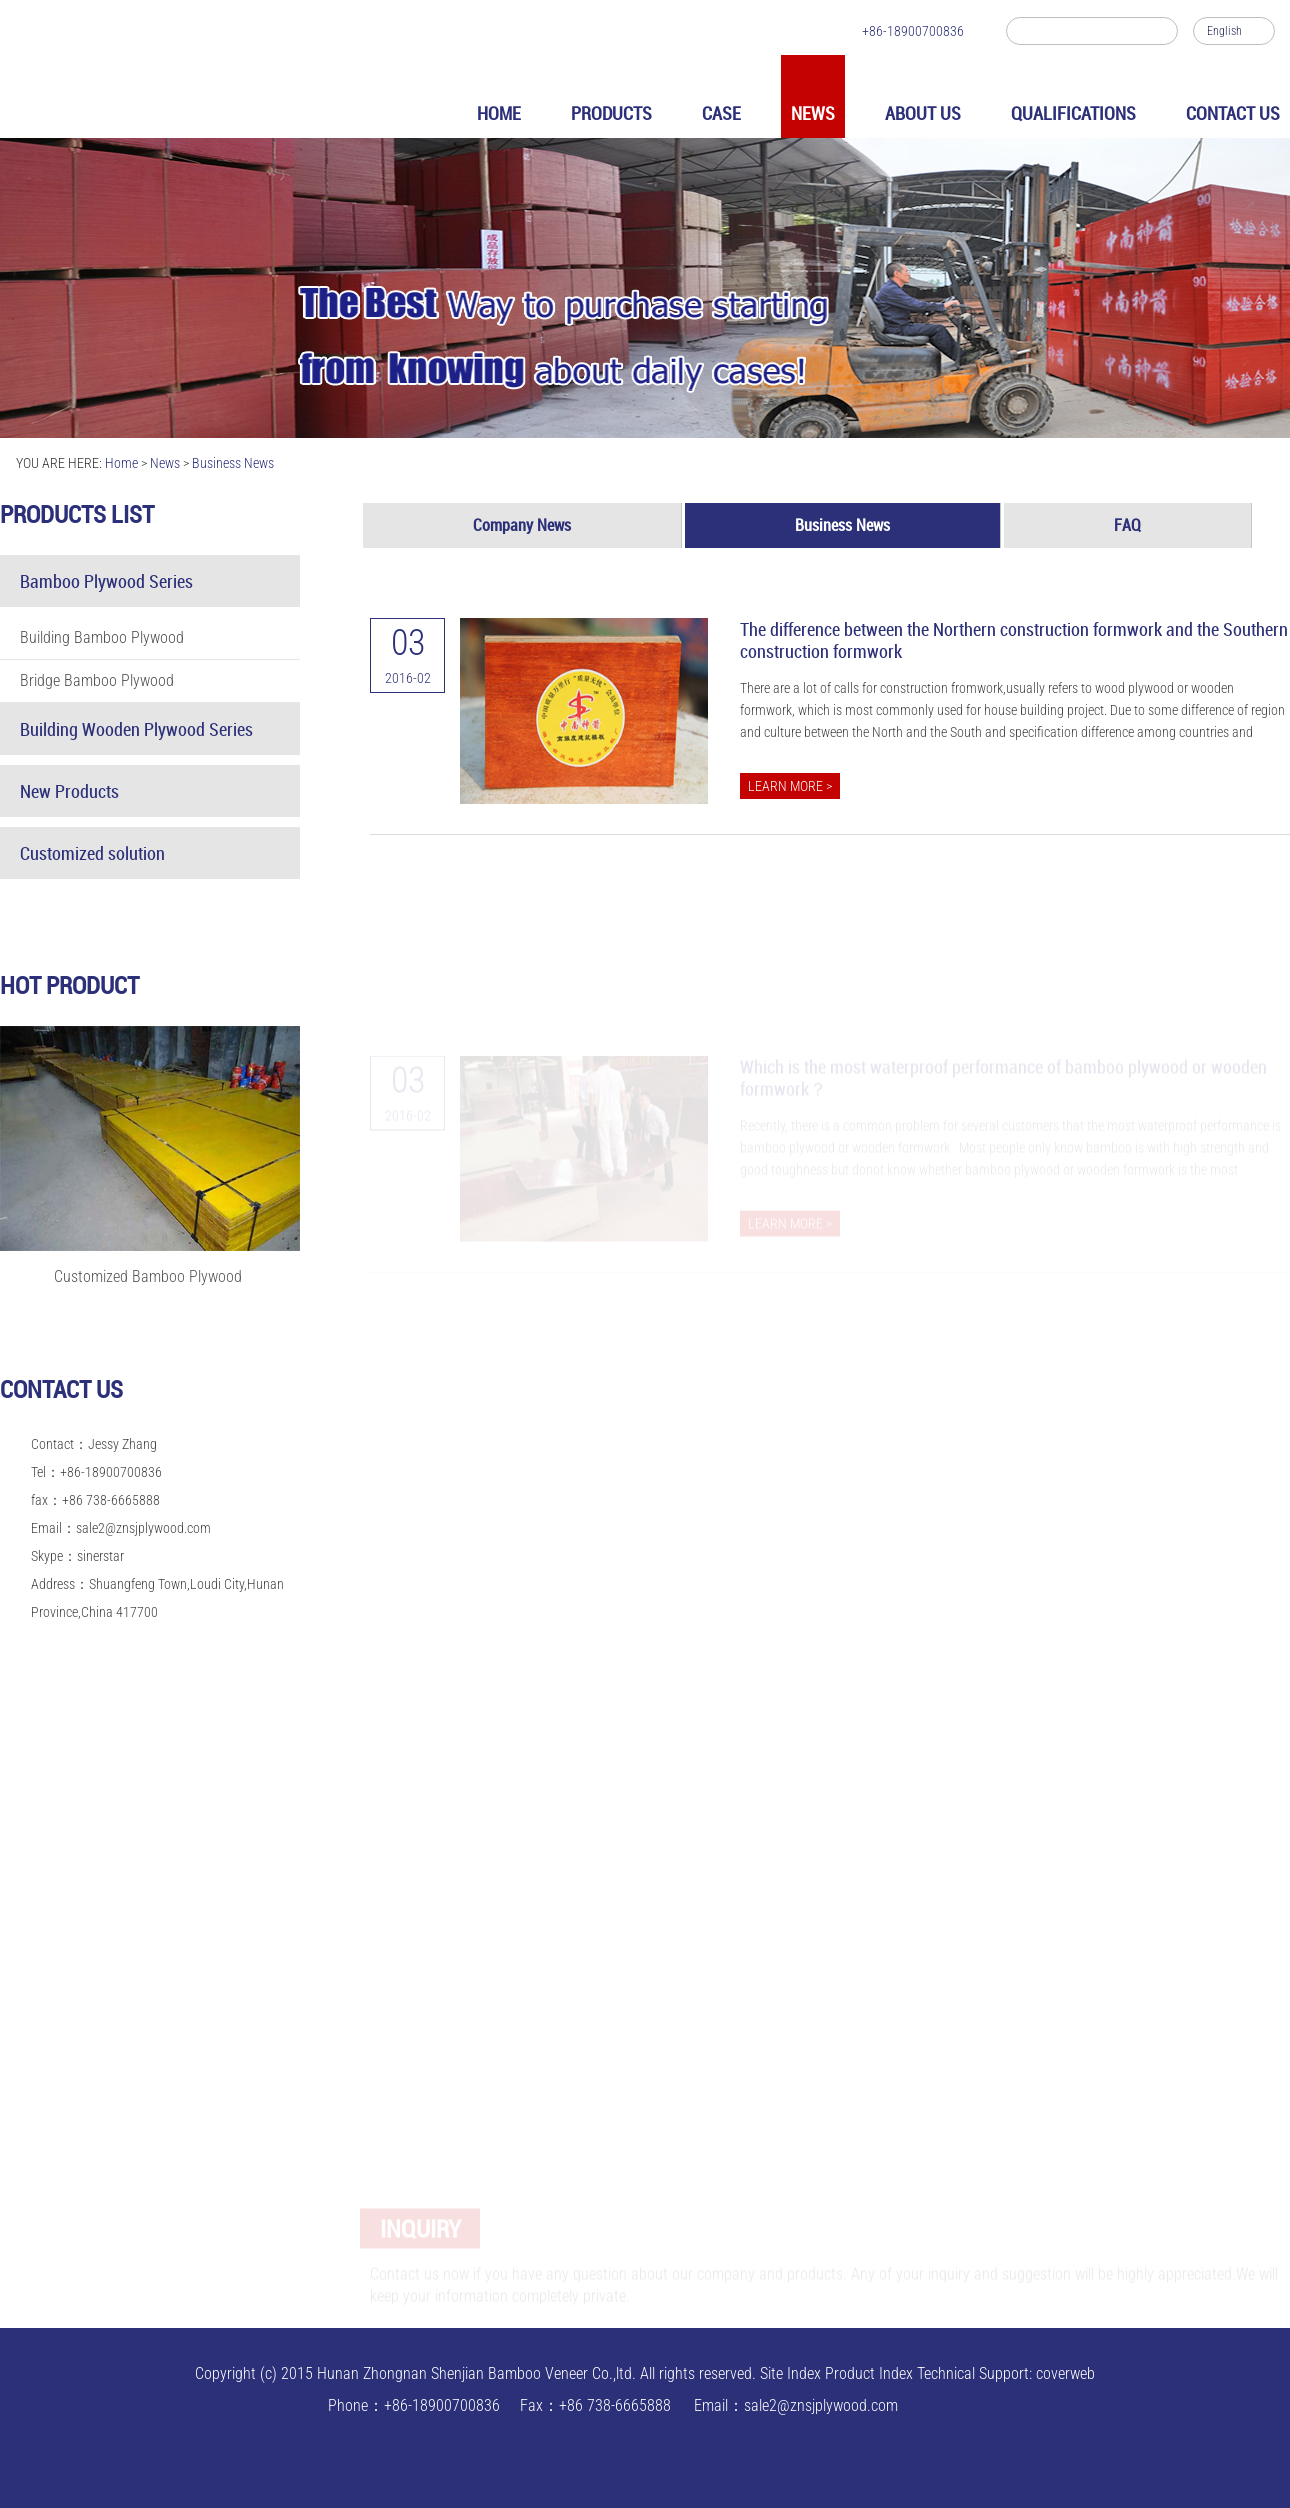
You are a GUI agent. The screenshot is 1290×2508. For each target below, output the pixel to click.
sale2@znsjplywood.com (143, 1528)
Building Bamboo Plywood (102, 637)
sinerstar (100, 1556)
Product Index (869, 2373)
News (165, 463)
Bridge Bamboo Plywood (97, 680)
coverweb (1065, 2373)
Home (121, 463)
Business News (233, 463)
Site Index (790, 2373)
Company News (522, 525)
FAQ (1127, 525)
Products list (77, 514)
